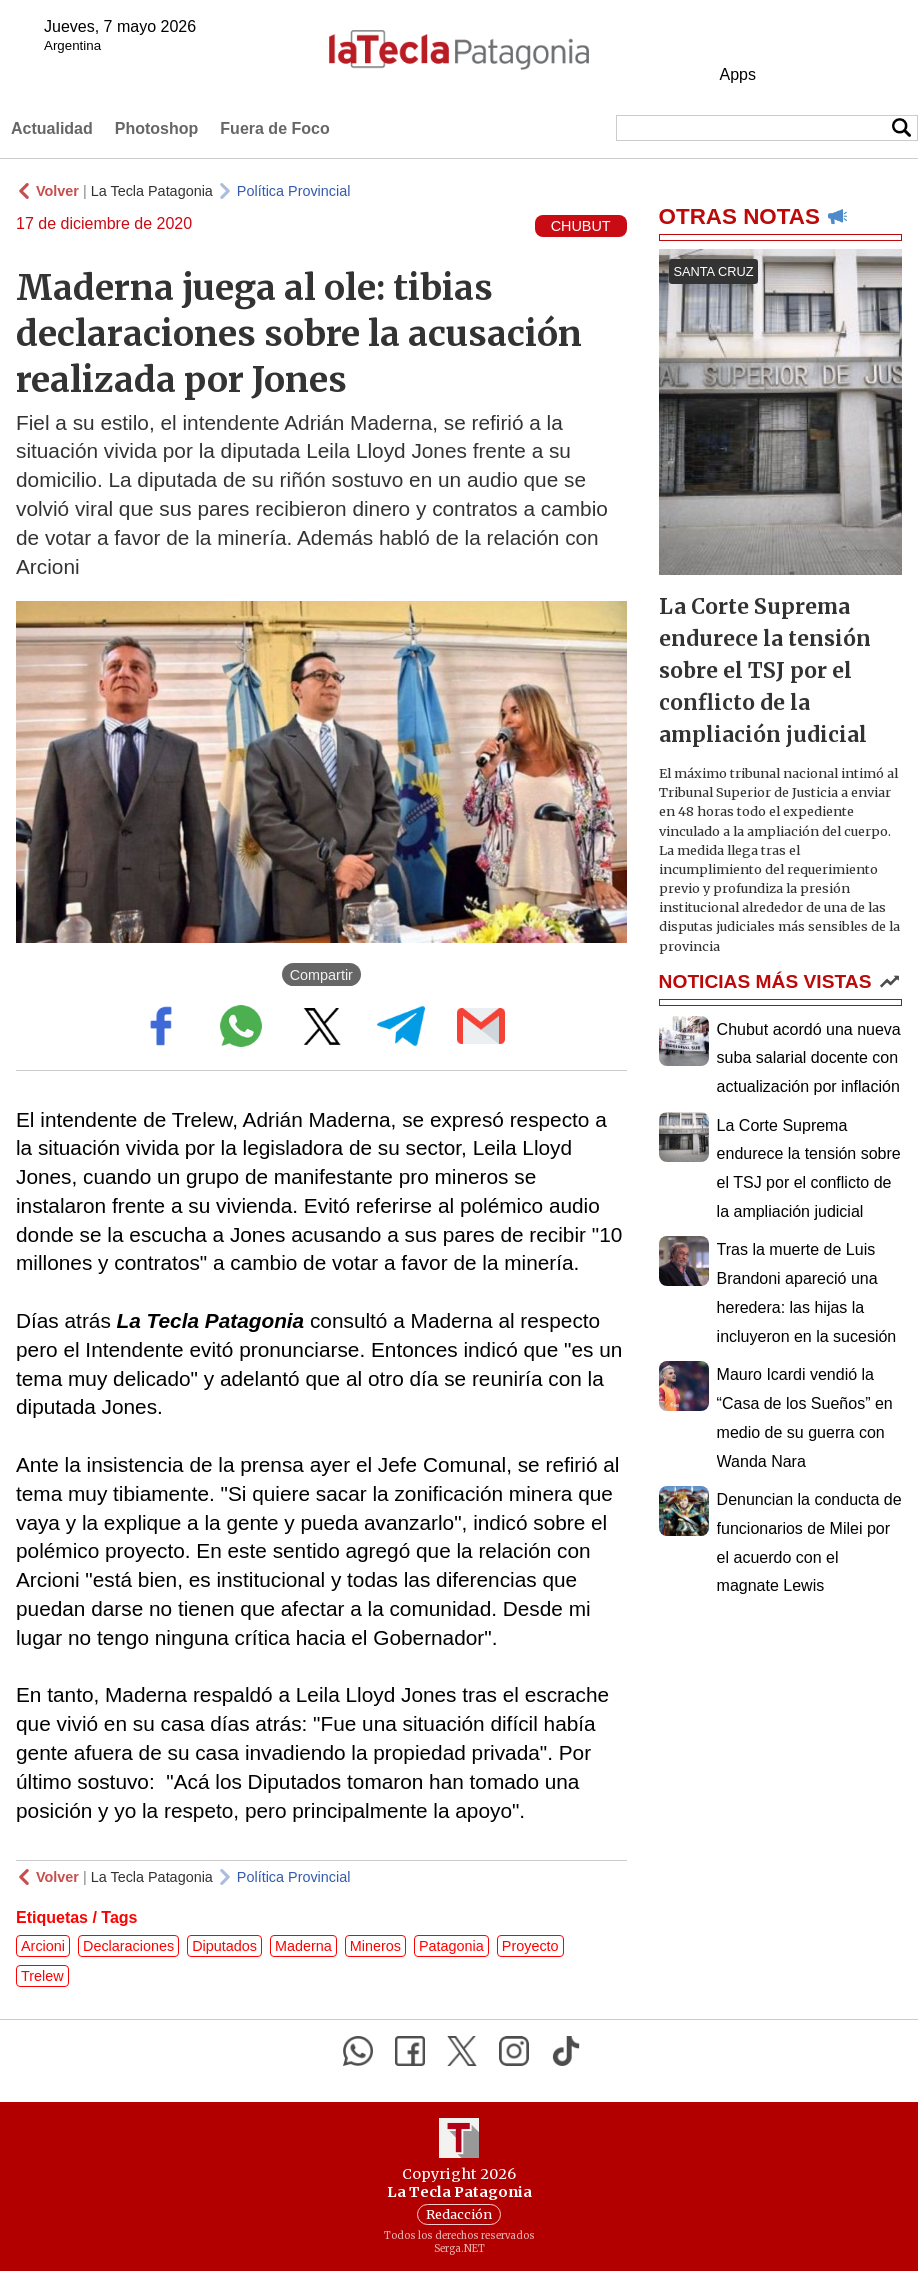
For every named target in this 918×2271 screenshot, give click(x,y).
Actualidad (52, 128)
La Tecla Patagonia (152, 191)
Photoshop (157, 128)
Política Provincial (294, 191)
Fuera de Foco (274, 128)
